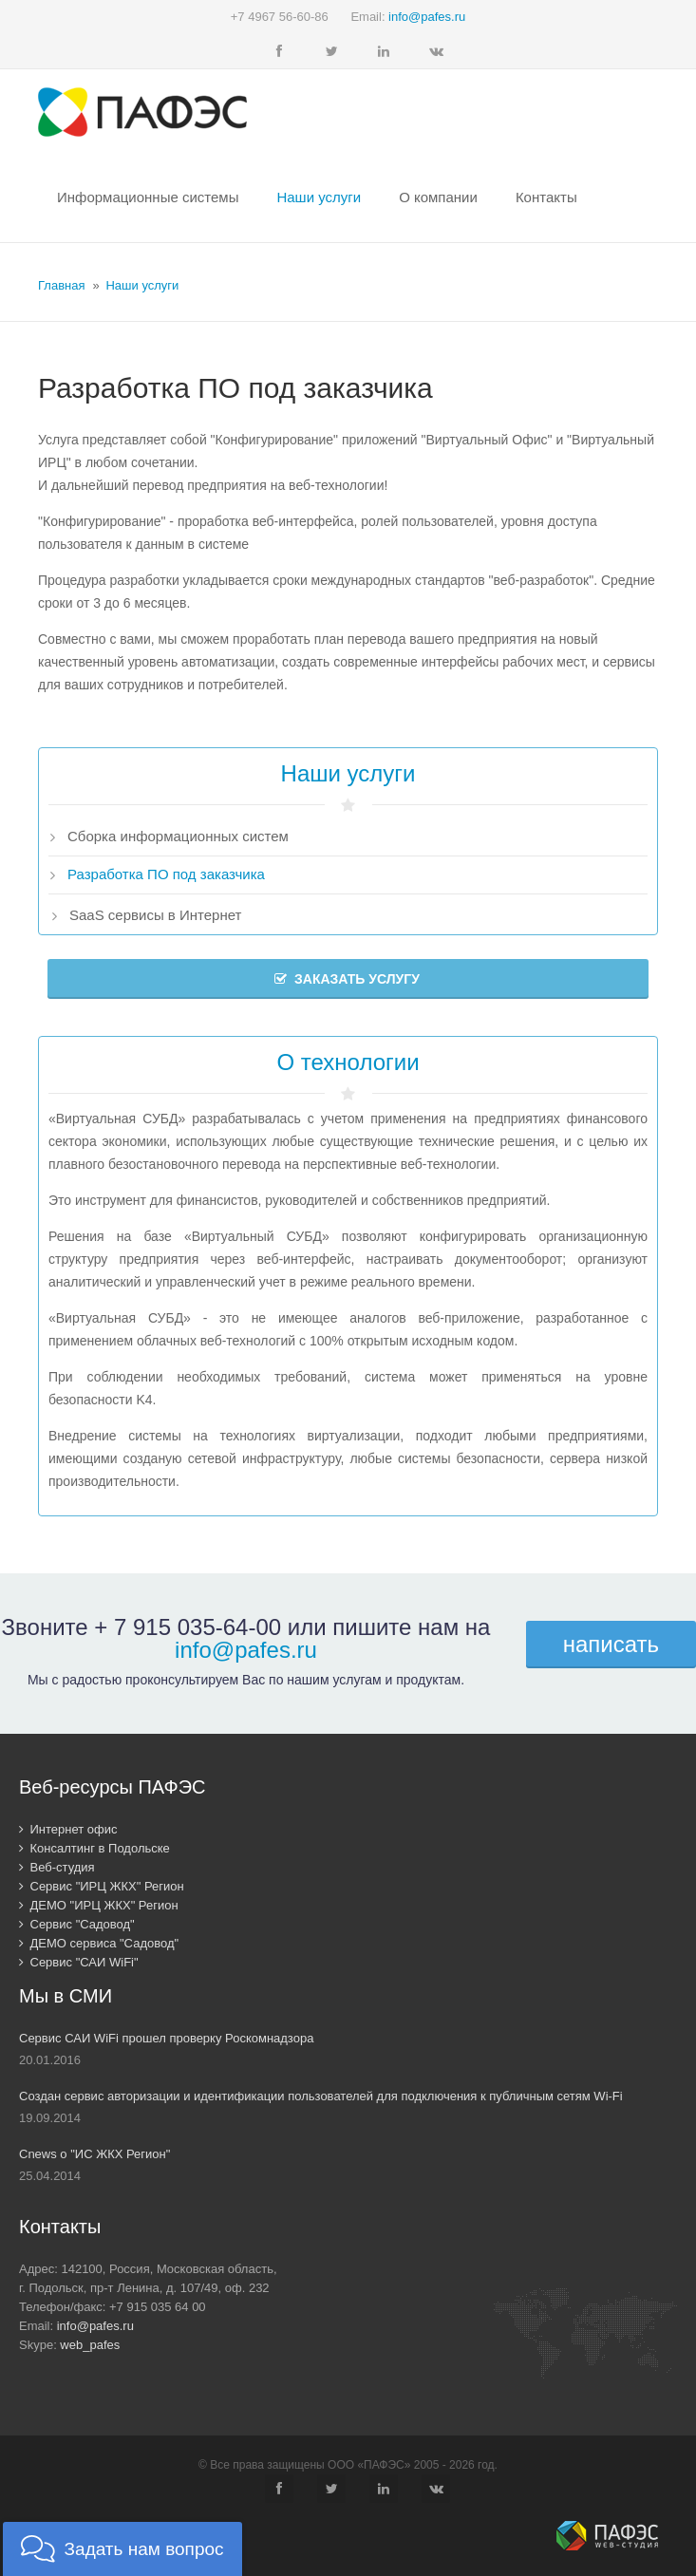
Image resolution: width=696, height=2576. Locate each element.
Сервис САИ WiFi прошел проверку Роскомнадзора (166, 2038)
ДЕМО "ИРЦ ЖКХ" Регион (99, 1905)
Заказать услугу (347, 979)
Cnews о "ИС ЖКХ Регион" (94, 2154)
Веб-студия (57, 1867)
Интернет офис (68, 1829)
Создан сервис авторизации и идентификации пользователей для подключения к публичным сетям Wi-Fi (321, 2096)
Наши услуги (142, 285)
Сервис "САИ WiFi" (79, 1962)
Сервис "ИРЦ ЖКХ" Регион (101, 1886)
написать (611, 1644)
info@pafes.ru (426, 16)
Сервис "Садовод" (77, 1924)
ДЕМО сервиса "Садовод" (99, 1943)
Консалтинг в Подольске (94, 1848)
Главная (61, 285)
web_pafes (90, 2345)
